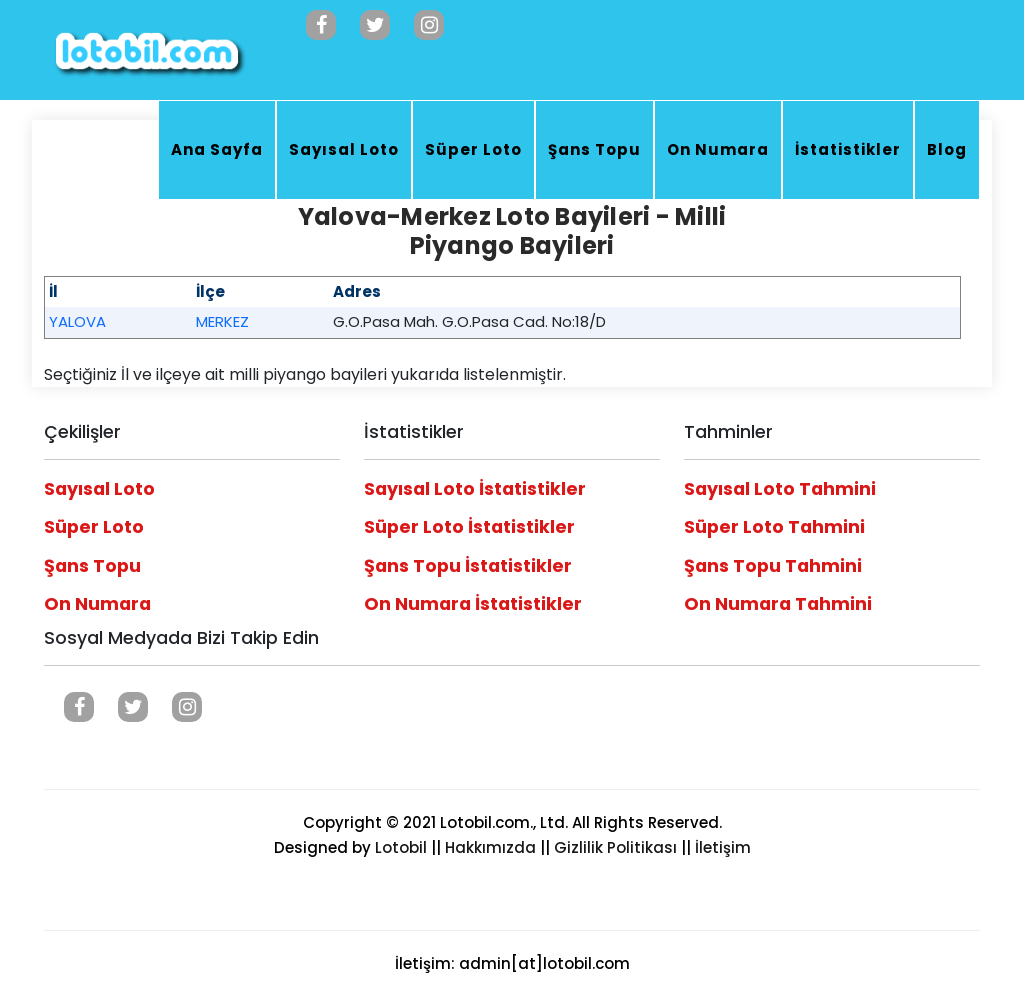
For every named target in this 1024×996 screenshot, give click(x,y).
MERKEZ (222, 321)
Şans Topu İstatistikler (468, 566)
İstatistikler (848, 149)
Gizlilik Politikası (615, 847)
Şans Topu (594, 149)
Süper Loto (473, 149)
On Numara (718, 149)
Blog (947, 149)
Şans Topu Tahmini (773, 566)
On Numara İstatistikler (473, 604)
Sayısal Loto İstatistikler (475, 489)
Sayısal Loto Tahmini (780, 489)
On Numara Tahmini (778, 604)
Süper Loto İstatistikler (469, 527)
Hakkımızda (490, 847)
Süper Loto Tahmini (774, 527)
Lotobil (401, 847)
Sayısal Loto (344, 149)
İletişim (723, 847)
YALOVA (77, 321)
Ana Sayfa (217, 149)
